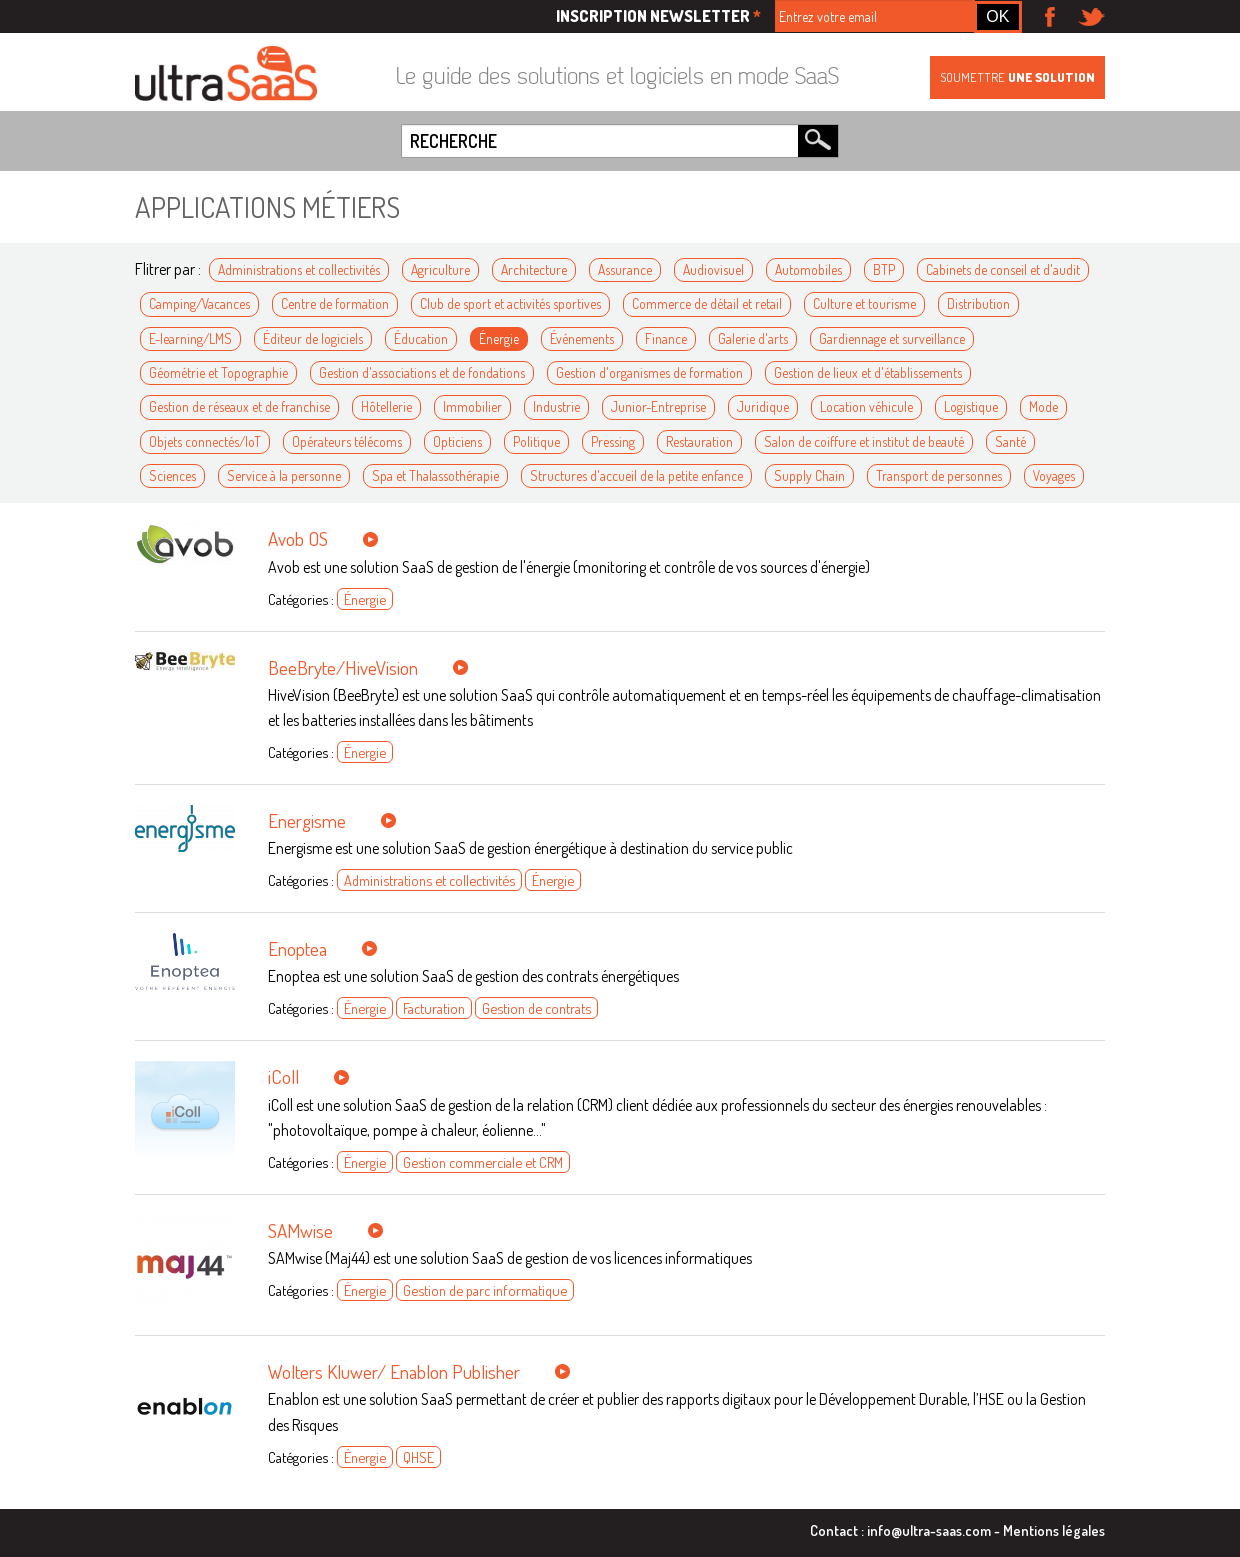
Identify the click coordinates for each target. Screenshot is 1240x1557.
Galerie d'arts (753, 338)
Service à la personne (284, 475)
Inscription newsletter (658, 16)
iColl (283, 1076)
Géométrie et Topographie (218, 372)
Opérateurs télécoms (347, 441)
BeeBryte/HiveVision (343, 667)
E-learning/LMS (190, 338)
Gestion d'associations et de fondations (422, 372)
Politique (536, 441)
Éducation (421, 338)
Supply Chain (809, 475)
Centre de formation (335, 303)
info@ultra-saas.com (929, 1530)
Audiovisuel (713, 269)
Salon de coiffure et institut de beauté (864, 441)
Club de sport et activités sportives (510, 303)
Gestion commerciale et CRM (483, 1162)
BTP (884, 269)
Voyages (1054, 475)
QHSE (418, 1457)
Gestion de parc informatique (485, 1290)
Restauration (699, 441)
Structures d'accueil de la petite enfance (636, 475)
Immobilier (472, 406)
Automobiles (808, 269)
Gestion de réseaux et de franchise (239, 406)
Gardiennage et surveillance (892, 338)
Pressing (613, 441)
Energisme (307, 820)
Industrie (556, 406)
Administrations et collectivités (299, 269)
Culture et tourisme (864, 303)
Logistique (971, 406)
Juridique (763, 406)
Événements (582, 338)
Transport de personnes (939, 475)
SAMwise (300, 1230)
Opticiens (457, 441)
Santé (1010, 441)
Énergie (499, 338)
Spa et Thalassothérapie (435, 475)
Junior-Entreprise (658, 406)
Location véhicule (866, 406)
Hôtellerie (386, 406)
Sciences (172, 475)
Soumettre (1017, 77)
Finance (666, 338)
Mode (1043, 406)
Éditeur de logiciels (313, 338)
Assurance (625, 269)
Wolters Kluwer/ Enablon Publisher (394, 1371)
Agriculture (440, 269)
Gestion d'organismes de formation (649, 372)
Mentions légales (1054, 1530)
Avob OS (298, 538)
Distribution (978, 303)
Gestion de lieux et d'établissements (868, 372)
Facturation (434, 1008)
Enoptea (297, 948)
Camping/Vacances (199, 303)
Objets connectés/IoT (205, 441)
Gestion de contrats (536, 1008)
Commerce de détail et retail (707, 303)
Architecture (534, 269)
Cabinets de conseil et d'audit (1003, 269)
